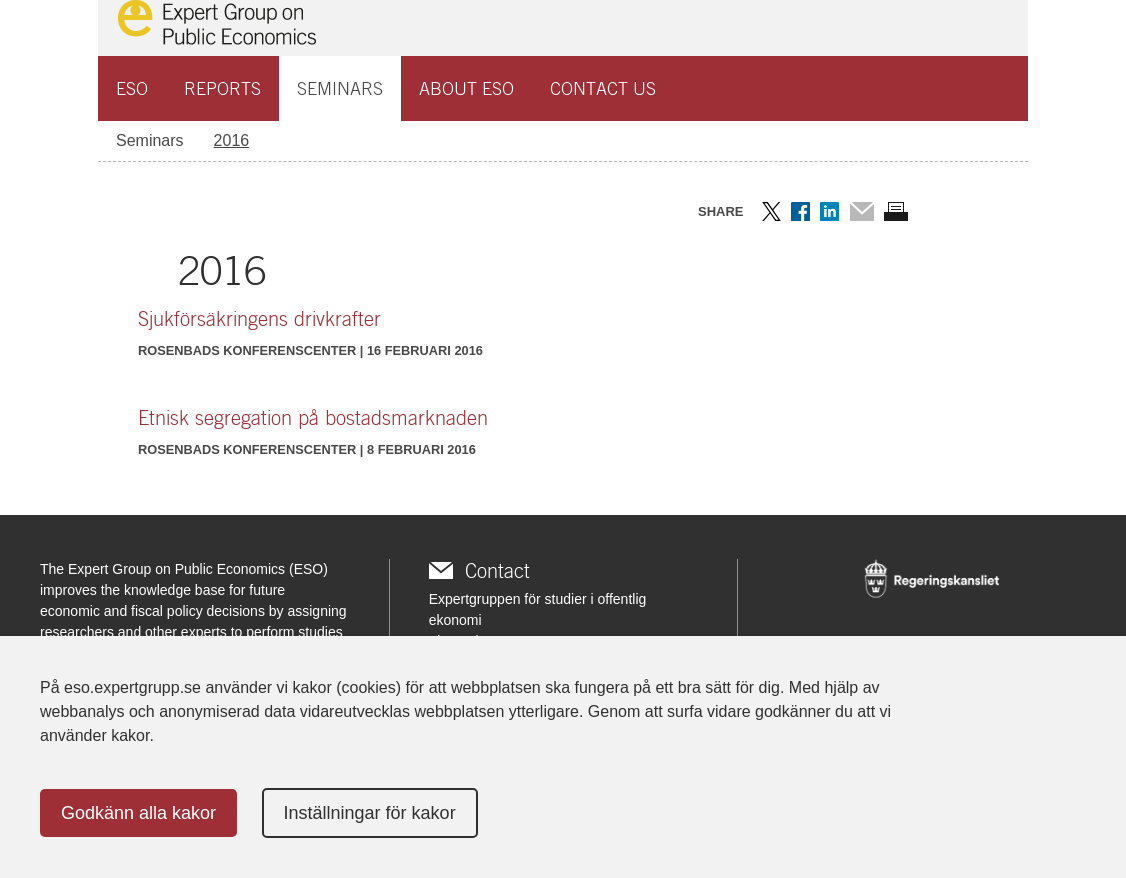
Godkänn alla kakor (138, 813)
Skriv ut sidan (896, 211)
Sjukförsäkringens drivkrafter (259, 319)
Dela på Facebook (800, 211)
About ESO (466, 88)
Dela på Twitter (771, 211)
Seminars (340, 88)
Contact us (603, 88)
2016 (232, 140)
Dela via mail (861, 211)
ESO (132, 88)
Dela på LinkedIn (829, 211)
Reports (222, 88)
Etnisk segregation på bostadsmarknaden (313, 418)
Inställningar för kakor (370, 813)
